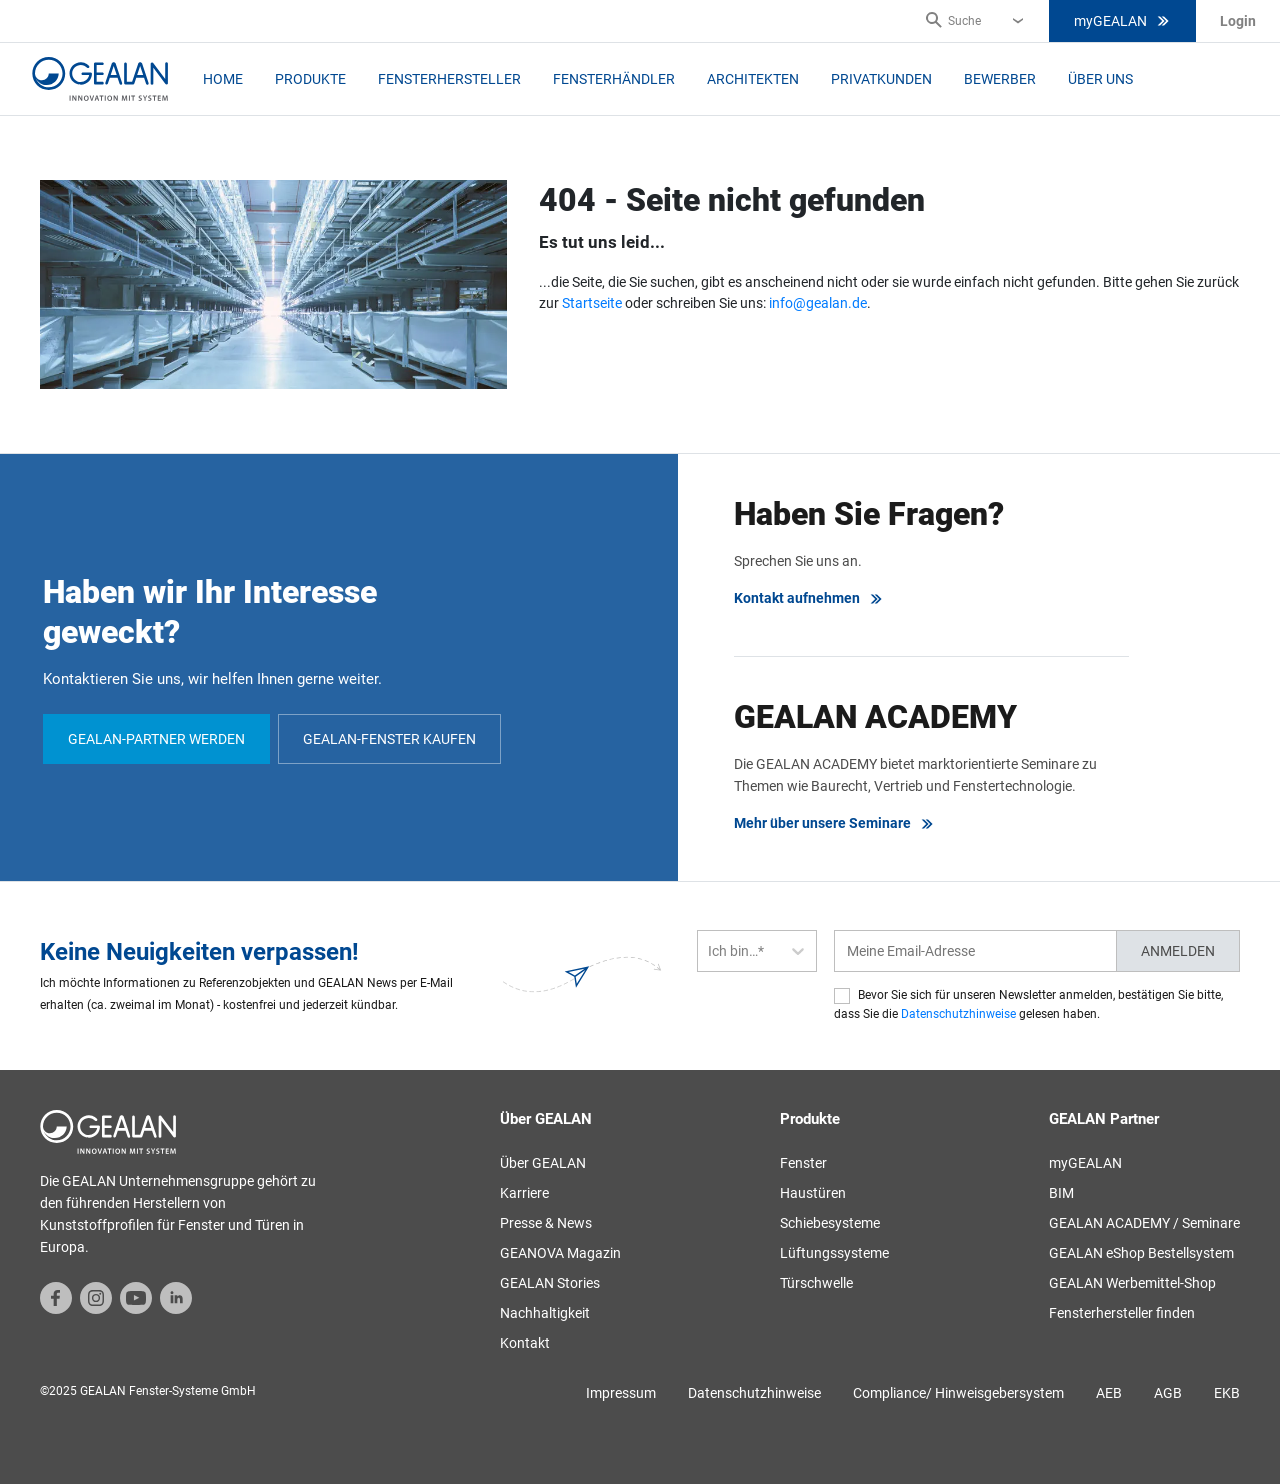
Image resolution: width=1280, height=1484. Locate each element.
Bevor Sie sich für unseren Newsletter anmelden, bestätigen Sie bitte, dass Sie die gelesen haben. (1028, 1004)
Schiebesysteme (830, 1223)
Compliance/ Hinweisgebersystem (958, 1393)
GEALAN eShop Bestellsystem (1141, 1253)
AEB (1109, 1393)
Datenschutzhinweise (958, 1014)
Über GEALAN (543, 1163)
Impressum (621, 1393)
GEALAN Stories (550, 1283)
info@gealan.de (818, 303)
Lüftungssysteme (834, 1253)
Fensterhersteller (449, 79)
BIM (1061, 1193)
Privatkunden (881, 79)
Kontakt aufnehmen (809, 598)
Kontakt (525, 1343)
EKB (1227, 1393)
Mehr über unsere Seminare (834, 823)
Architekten (753, 79)
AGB (1168, 1393)
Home (223, 79)
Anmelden (1178, 951)
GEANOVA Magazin (560, 1253)
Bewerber (1000, 79)
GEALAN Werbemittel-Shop (1132, 1283)
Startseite (592, 303)
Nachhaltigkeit (545, 1313)
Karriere (524, 1193)
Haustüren (813, 1193)
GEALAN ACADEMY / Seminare (1144, 1223)
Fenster (803, 1163)
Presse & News (546, 1223)
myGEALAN (1122, 21)
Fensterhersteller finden (1122, 1313)
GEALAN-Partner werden (156, 739)
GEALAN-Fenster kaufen (389, 739)
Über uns (1100, 79)
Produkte (310, 79)
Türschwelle (816, 1283)
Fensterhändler (614, 79)
